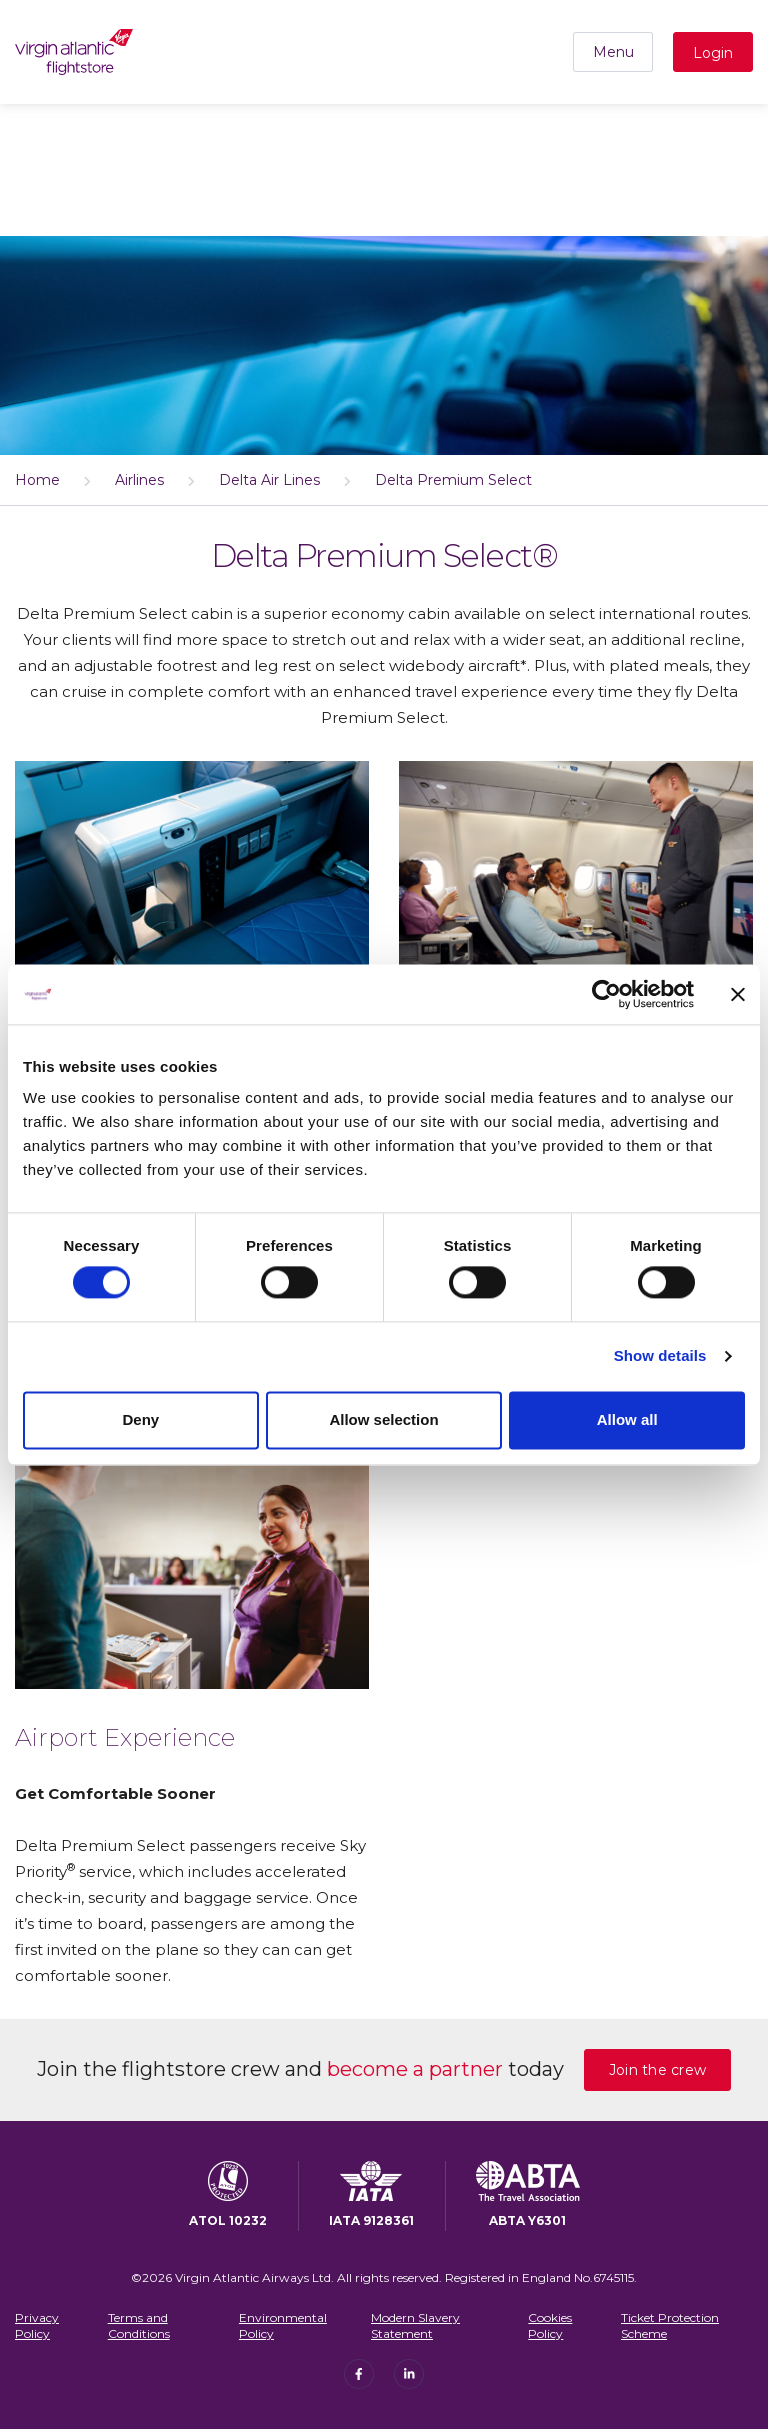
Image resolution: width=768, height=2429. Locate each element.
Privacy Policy (37, 2325)
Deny (140, 1419)
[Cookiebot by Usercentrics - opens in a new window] (606, 994)
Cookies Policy (550, 2325)
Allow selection (383, 1419)
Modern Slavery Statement (415, 2325)
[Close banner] (738, 994)
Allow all (627, 1419)
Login (713, 53)
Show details (660, 1356)
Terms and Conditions (139, 2325)
